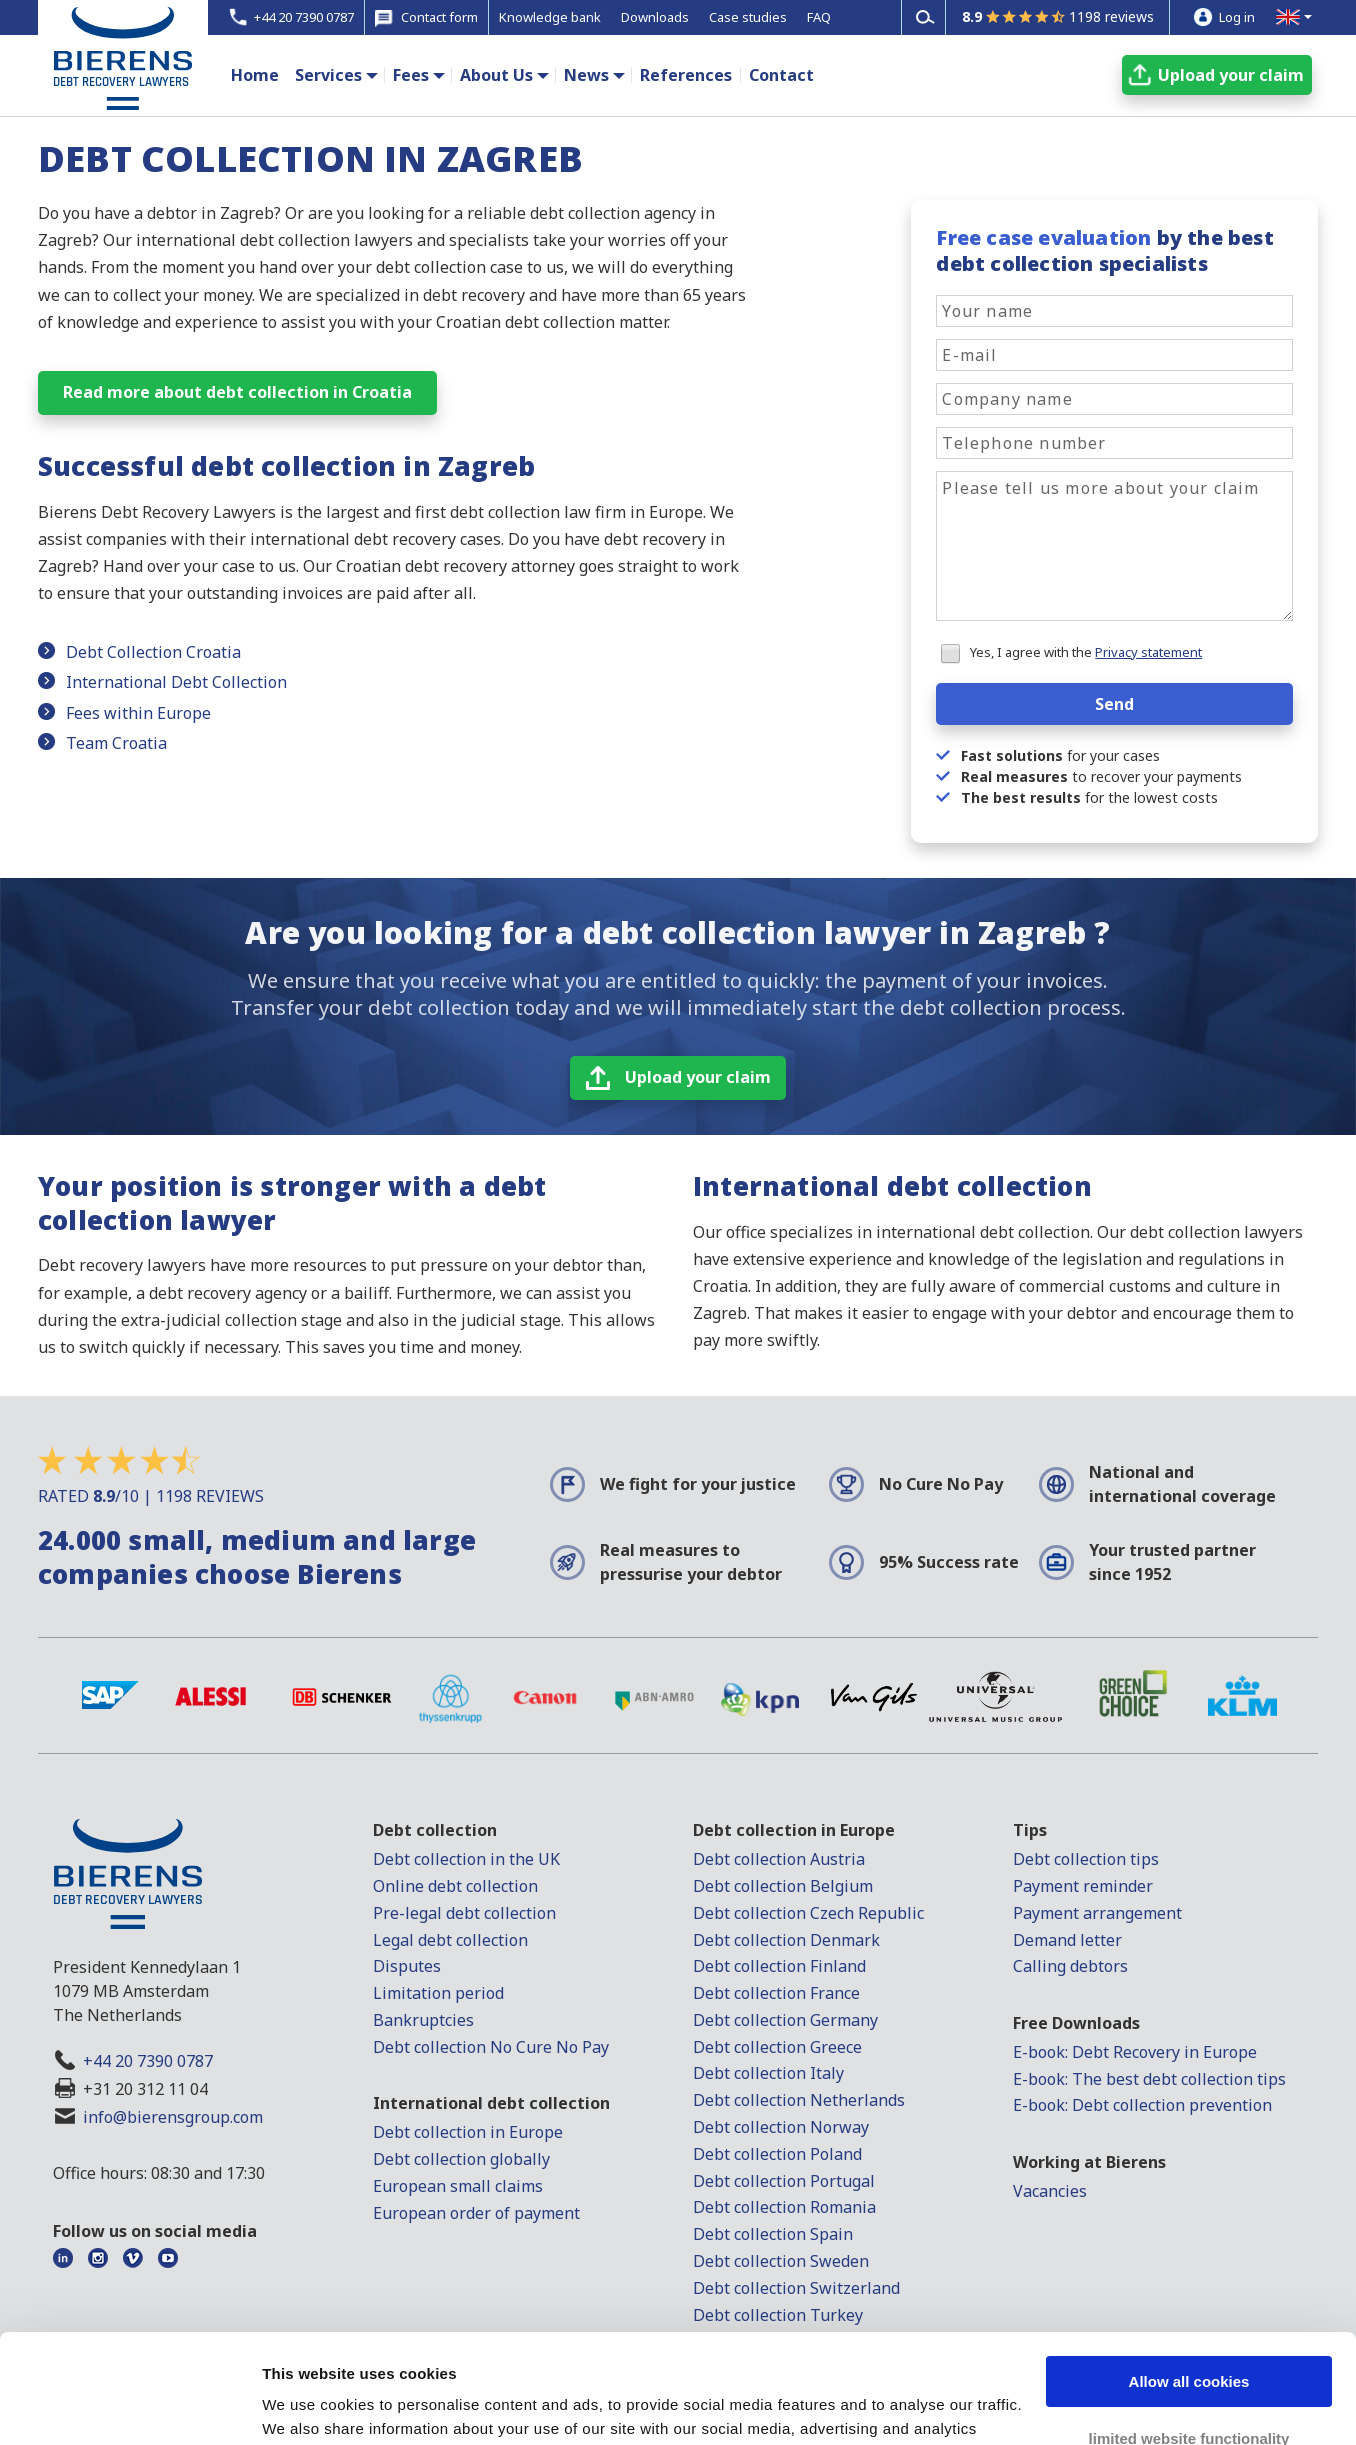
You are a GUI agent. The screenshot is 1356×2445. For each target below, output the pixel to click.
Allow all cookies (1189, 2279)
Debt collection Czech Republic (808, 1913)
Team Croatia (116, 743)
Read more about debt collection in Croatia (237, 392)
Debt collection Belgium (783, 1886)
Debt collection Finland (779, 1966)
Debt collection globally (461, 2159)
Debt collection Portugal (784, 2181)
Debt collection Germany (785, 2020)
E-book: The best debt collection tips (1149, 2079)
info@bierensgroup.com (173, 2117)
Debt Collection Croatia (153, 652)
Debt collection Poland (777, 2154)
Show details (308, 2405)
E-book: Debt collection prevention (1142, 2105)
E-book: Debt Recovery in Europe (1135, 2052)
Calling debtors (1070, 1966)
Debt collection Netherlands (799, 2100)
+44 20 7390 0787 (148, 2061)
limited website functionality (1189, 2335)
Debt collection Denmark (786, 1940)
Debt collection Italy (768, 2073)
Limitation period (438, 1993)
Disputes (407, 1966)
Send (1114, 704)
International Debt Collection (176, 682)
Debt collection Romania (784, 2207)
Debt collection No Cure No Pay (491, 2047)
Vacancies (1050, 2191)
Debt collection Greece (777, 2047)
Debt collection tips (1086, 1859)
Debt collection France (776, 1993)
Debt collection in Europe (468, 2132)
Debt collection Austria (779, 1859)
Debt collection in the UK (466, 1859)
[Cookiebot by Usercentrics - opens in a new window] (129, 2406)
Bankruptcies (423, 2020)
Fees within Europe (138, 713)
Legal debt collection (450, 1940)
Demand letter (1067, 1940)
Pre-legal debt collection (464, 1913)
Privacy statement (1148, 652)
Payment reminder (1083, 1886)
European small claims (458, 2186)
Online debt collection (455, 1886)
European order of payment (476, 2213)
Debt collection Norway (781, 2127)
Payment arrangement (1097, 1913)
